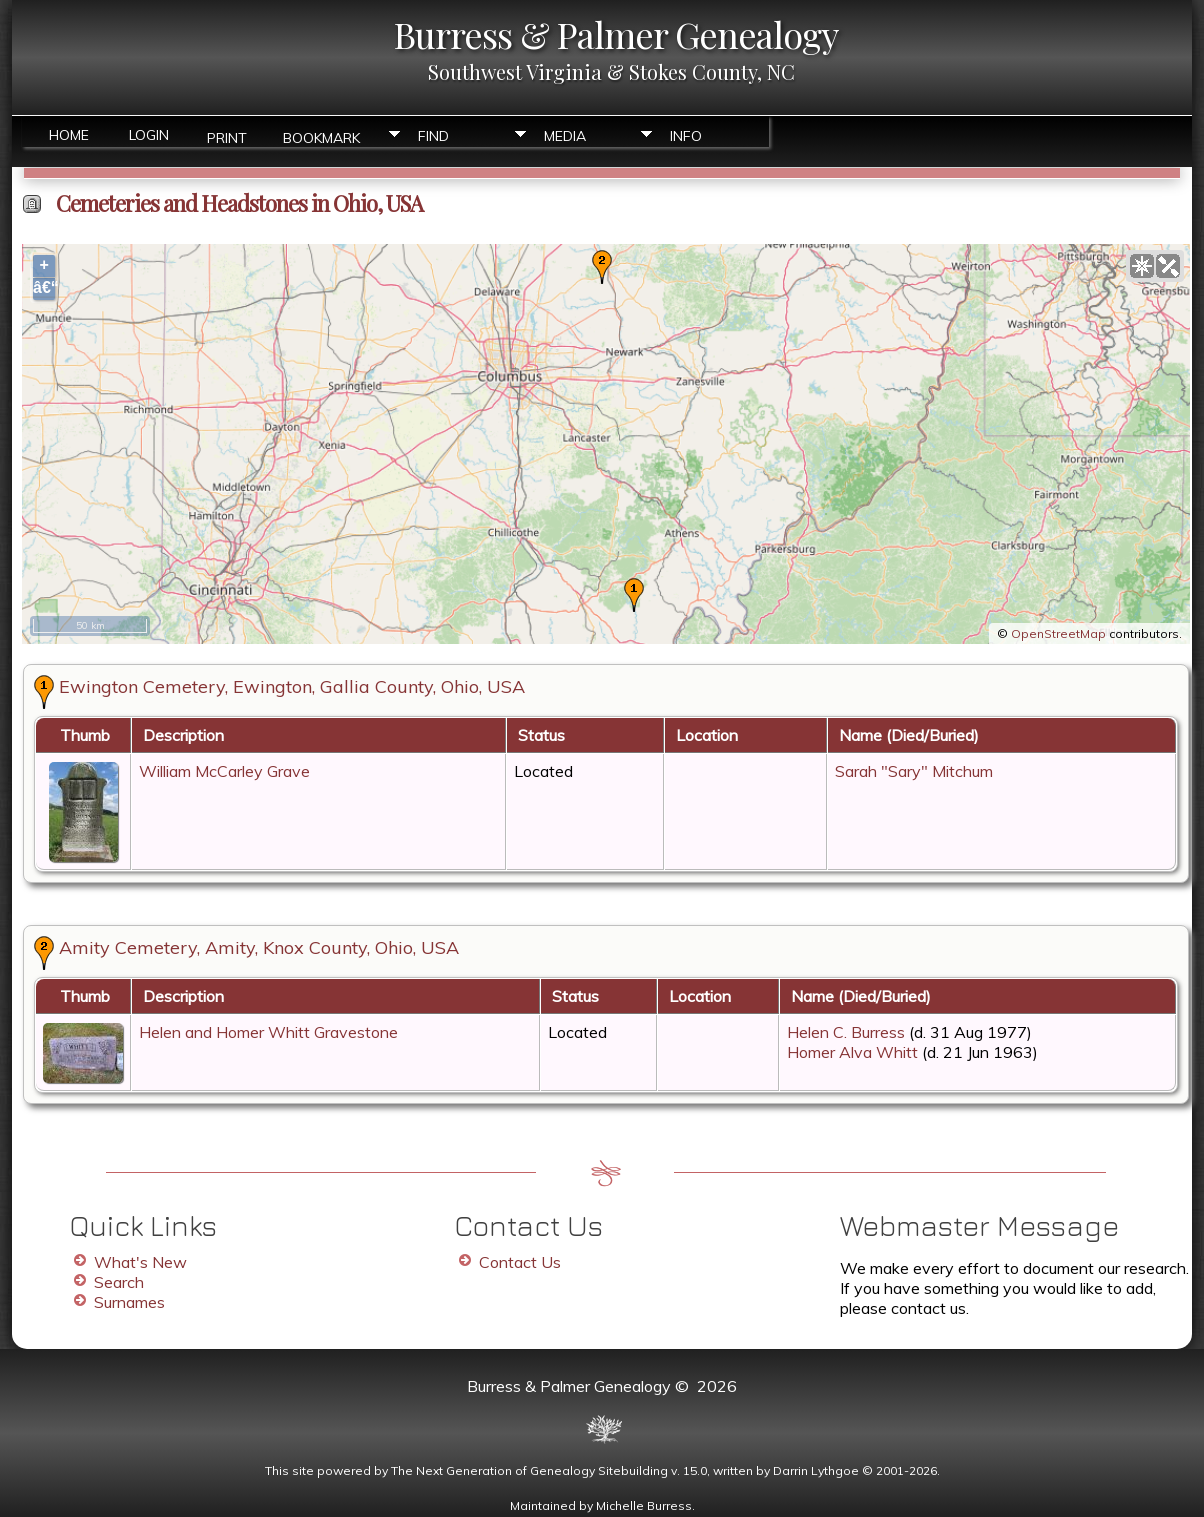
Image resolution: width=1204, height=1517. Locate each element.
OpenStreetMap (1058, 633)
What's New (140, 1262)
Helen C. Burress (846, 1032)
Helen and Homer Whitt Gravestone (268, 1032)
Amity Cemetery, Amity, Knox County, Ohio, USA (259, 947)
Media (565, 136)
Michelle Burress (644, 1505)
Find (433, 136)
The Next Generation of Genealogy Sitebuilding (529, 1470)
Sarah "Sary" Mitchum (914, 771)
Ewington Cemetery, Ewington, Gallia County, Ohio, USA (292, 686)
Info (686, 136)
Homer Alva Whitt (852, 1052)
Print (227, 136)
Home (69, 135)
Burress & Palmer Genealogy (616, 34)
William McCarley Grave (224, 771)
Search (119, 1282)
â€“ (44, 287)
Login (149, 135)
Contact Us (520, 1262)
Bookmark (321, 136)
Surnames (129, 1302)
